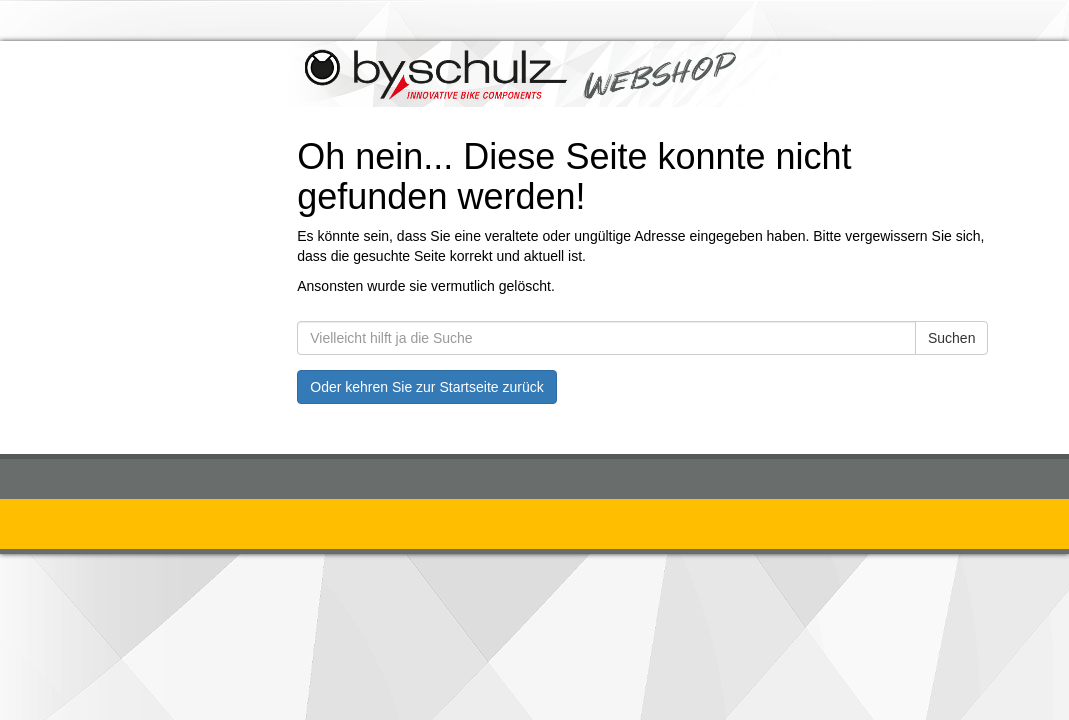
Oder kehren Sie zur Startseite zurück (426, 387)
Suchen (951, 338)
